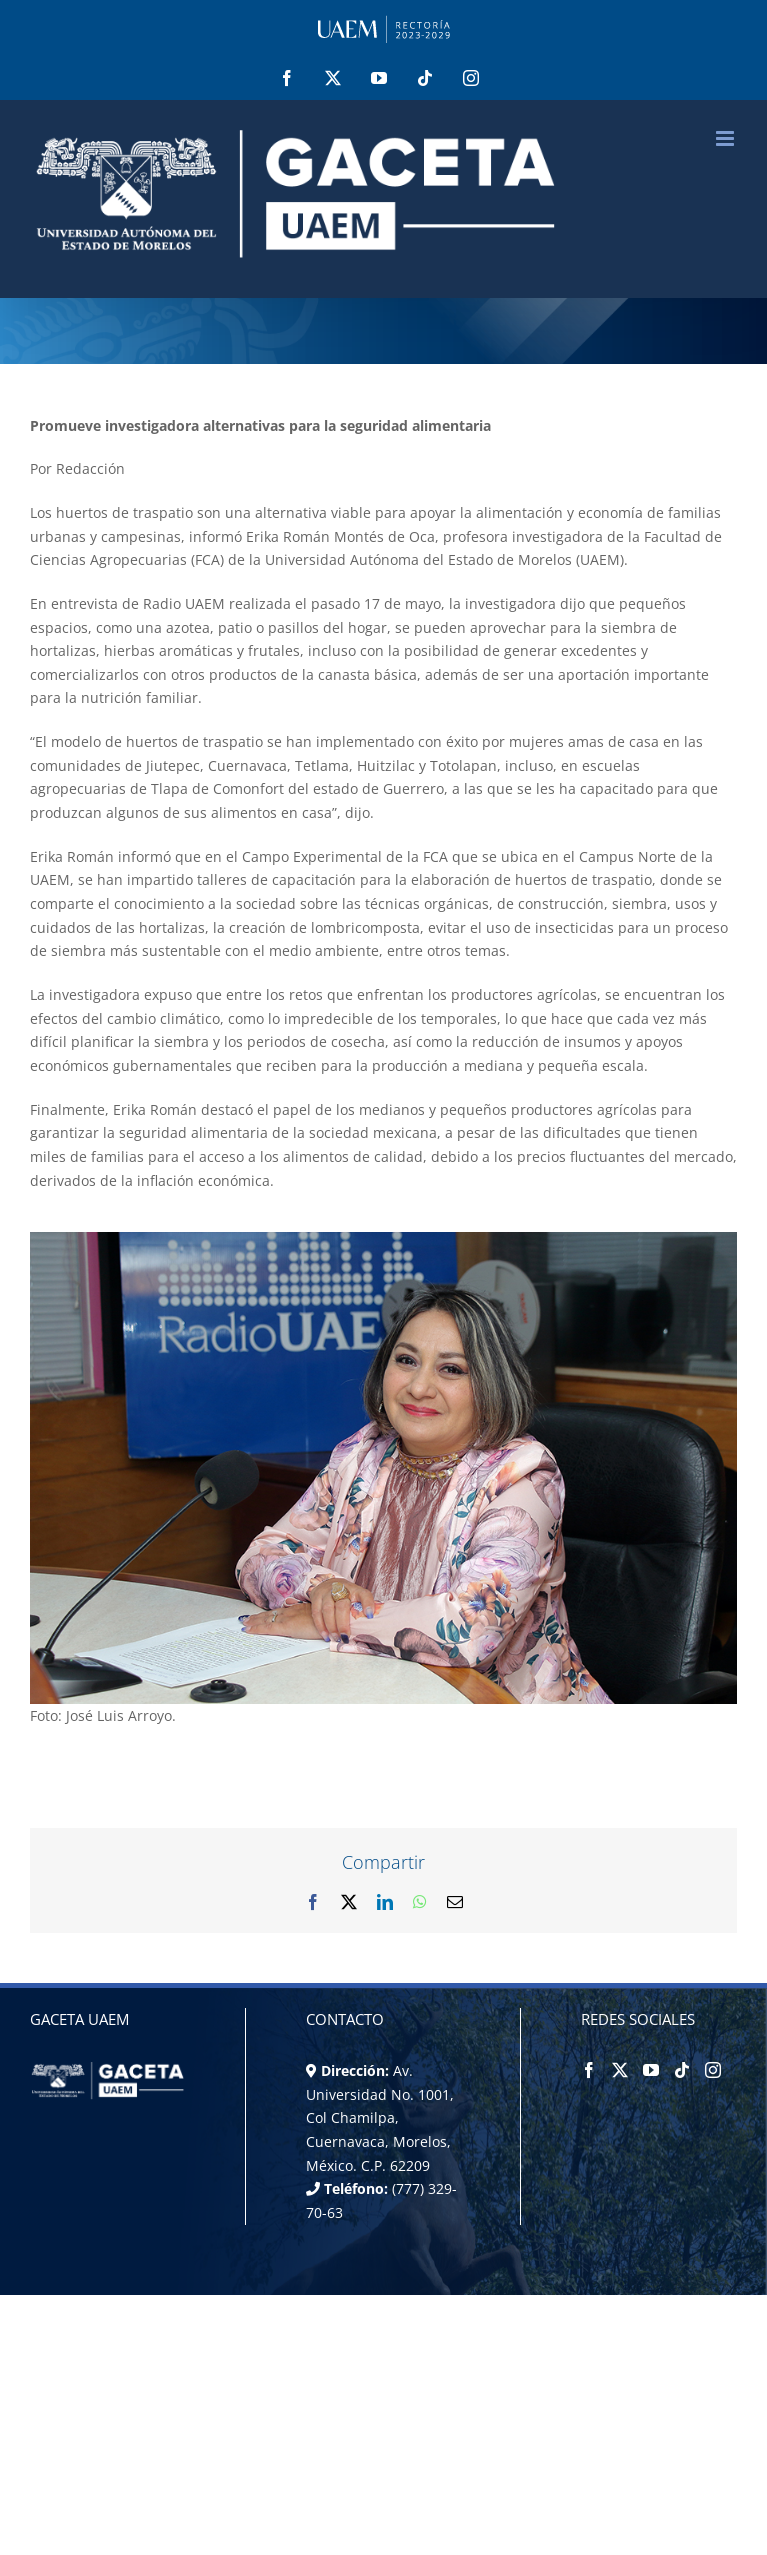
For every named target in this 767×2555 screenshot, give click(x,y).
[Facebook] (589, 2070)
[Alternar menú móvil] (726, 138)
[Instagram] (713, 2070)
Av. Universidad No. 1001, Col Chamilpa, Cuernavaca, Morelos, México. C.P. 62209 (380, 2118)
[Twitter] (620, 2070)
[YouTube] (651, 2070)
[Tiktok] (682, 2070)
